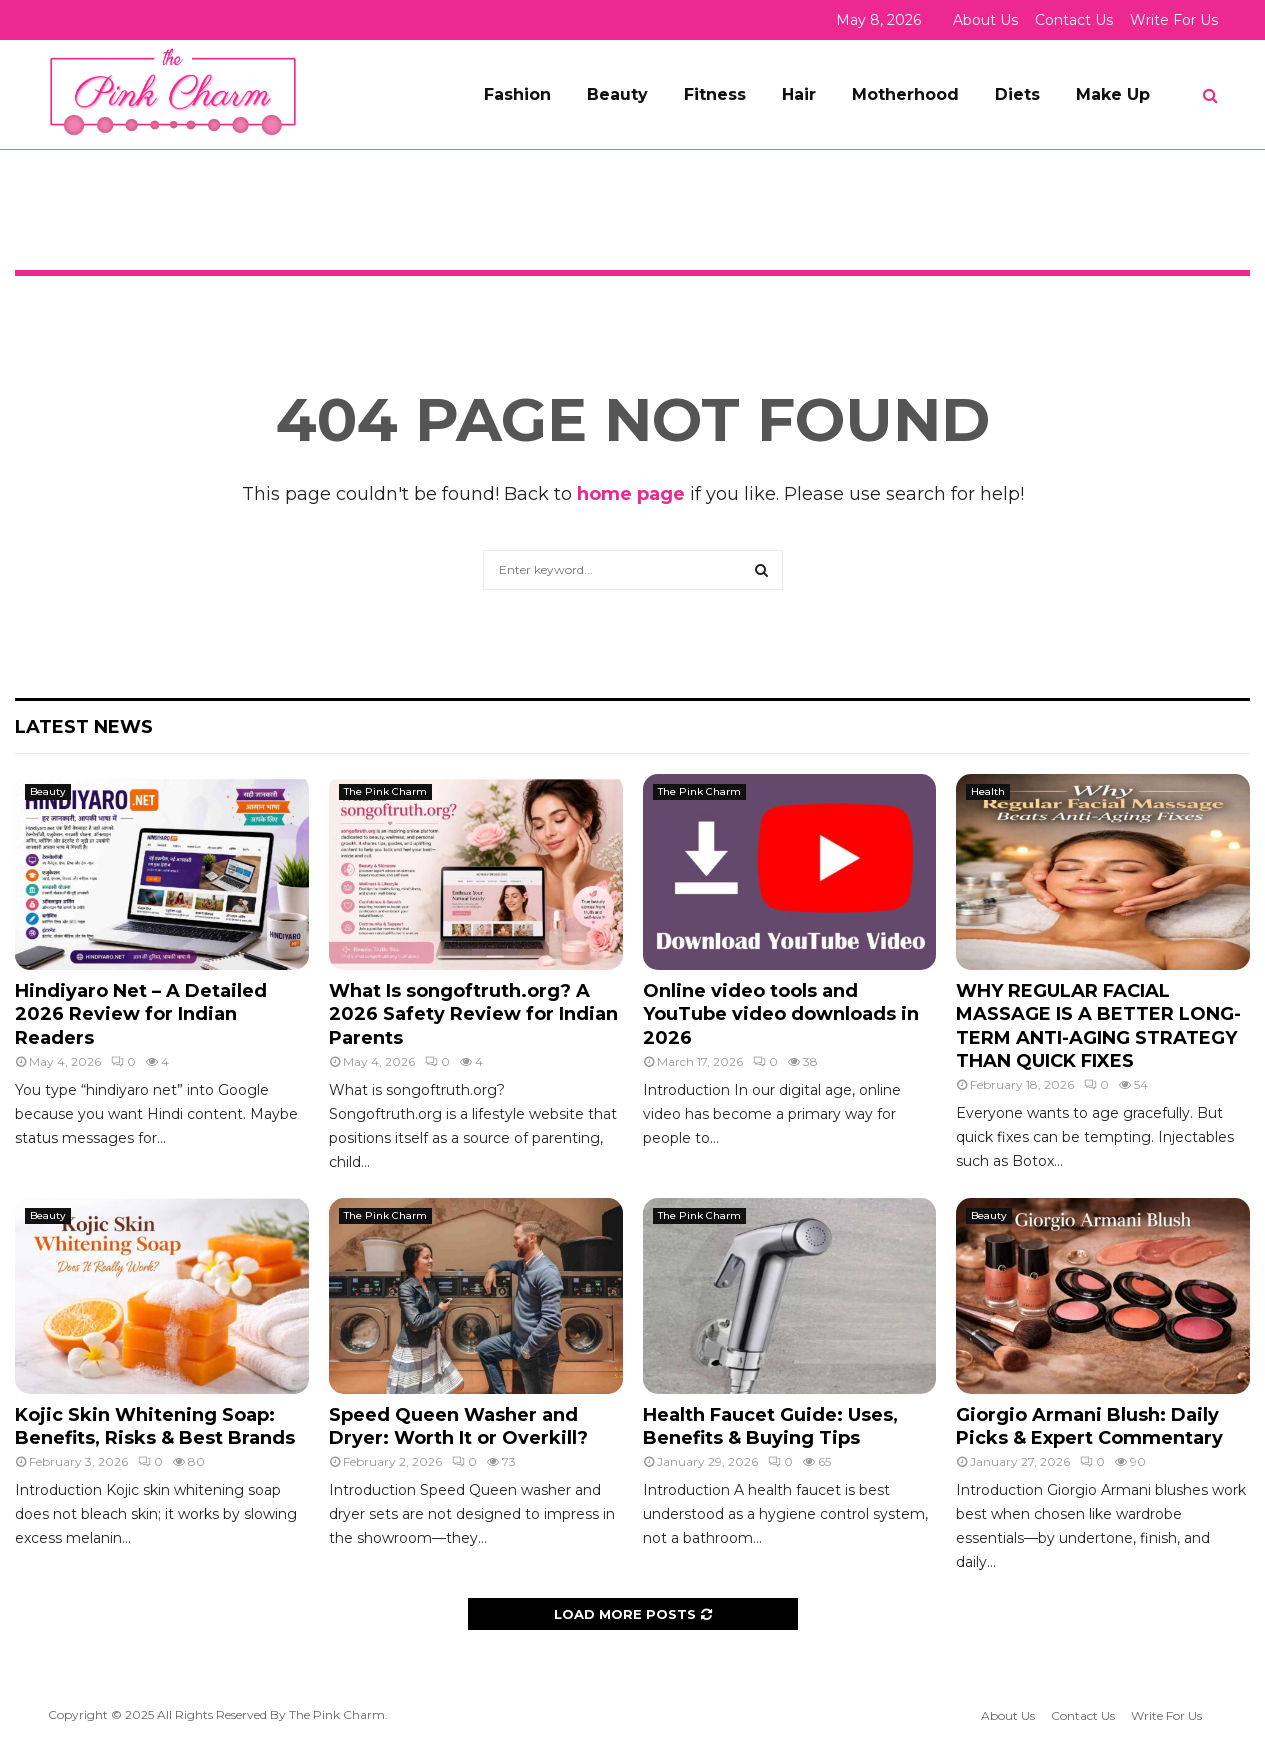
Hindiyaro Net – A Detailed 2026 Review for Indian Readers (141, 1014)
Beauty (617, 94)
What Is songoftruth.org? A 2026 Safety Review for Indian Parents (473, 1014)
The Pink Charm (385, 791)
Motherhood (905, 94)
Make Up (1113, 94)
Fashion (517, 94)
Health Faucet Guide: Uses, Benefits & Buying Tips (770, 1426)
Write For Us (1174, 20)
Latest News (84, 727)
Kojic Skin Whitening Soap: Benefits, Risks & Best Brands (155, 1426)
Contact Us (1074, 20)
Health (988, 791)
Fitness (715, 94)
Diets (1017, 94)
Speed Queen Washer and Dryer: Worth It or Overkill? (458, 1426)
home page (631, 494)
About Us (985, 20)
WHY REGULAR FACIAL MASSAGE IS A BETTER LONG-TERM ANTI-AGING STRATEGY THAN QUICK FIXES (1098, 1026)
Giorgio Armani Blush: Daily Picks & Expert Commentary (1089, 1426)
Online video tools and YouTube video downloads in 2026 (781, 1014)
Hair (799, 94)
